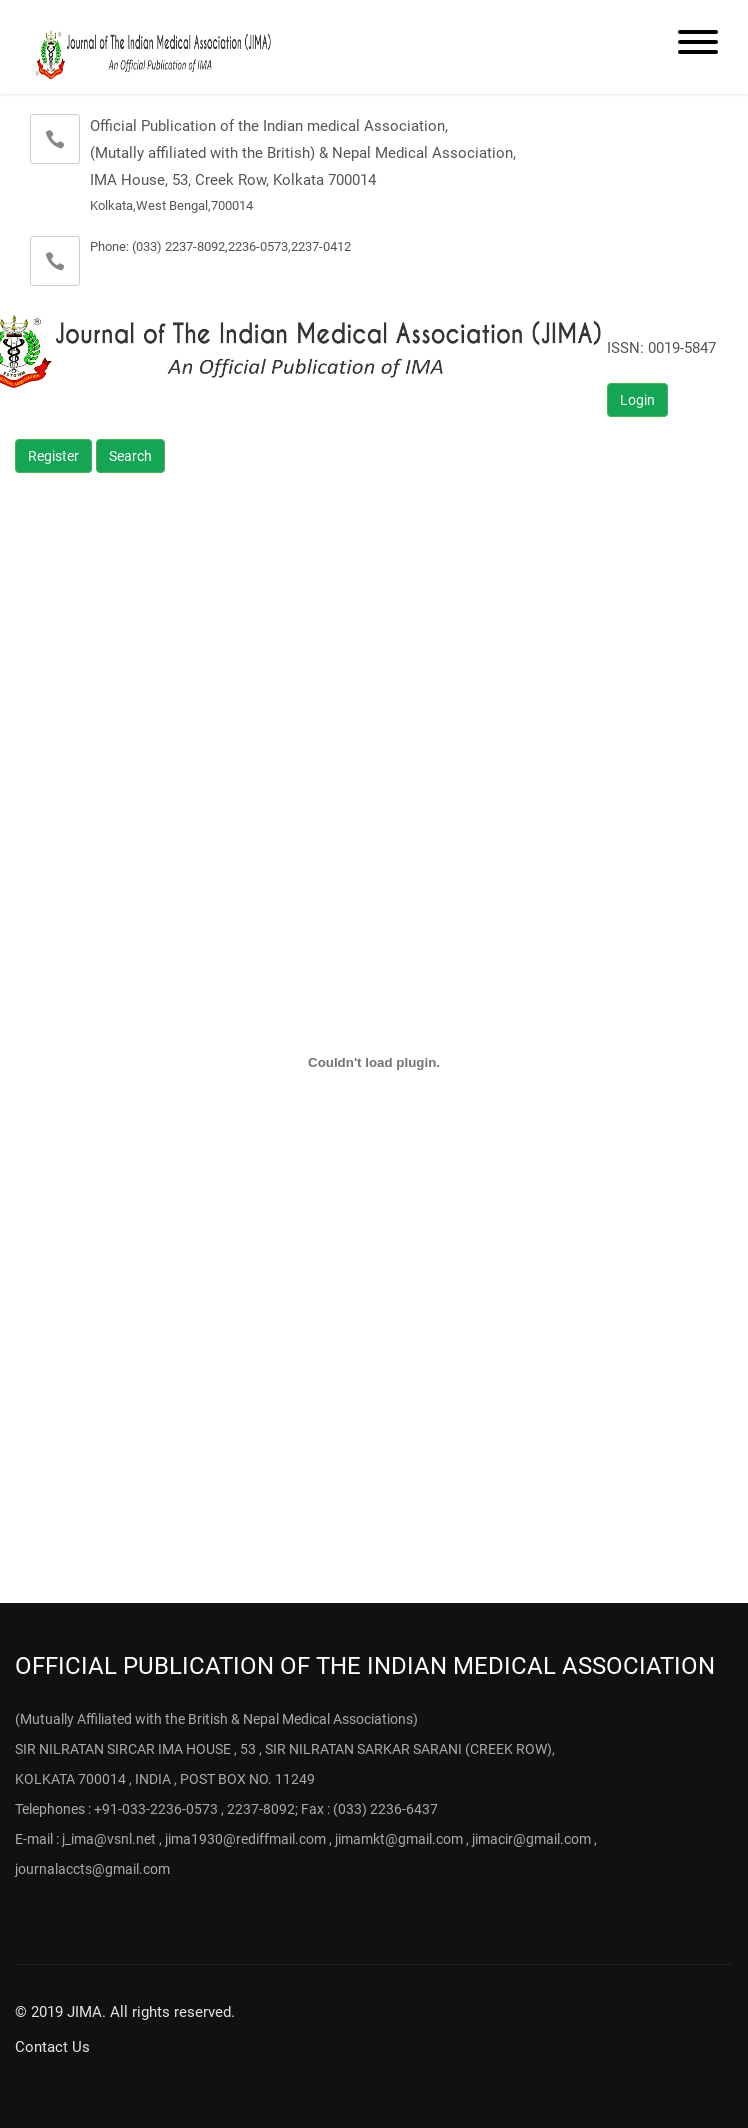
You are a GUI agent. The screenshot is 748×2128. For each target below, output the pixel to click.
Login (637, 400)
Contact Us (52, 2047)
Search (130, 456)
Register (53, 456)
